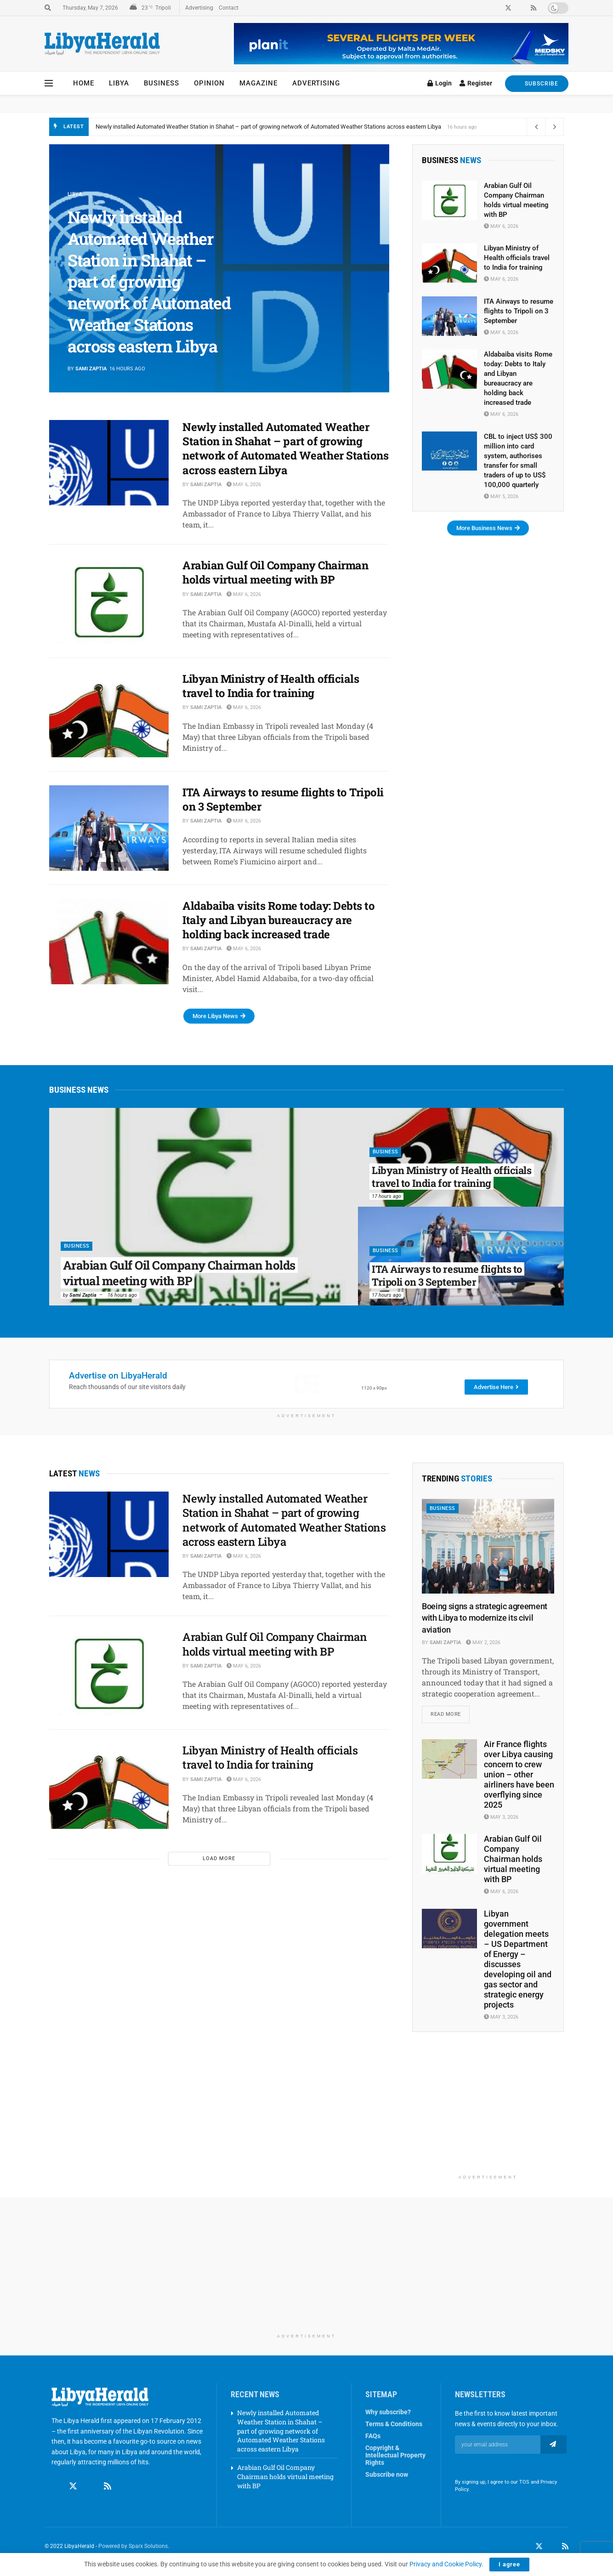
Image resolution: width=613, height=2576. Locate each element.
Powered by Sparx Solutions (133, 2546)
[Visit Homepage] (102, 44)
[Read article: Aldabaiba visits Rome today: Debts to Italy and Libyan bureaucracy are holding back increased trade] (109, 941)
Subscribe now (386, 2475)
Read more (450, 1712)
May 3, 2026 (501, 1818)
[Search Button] (48, 8)
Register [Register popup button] (476, 83)
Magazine (258, 83)
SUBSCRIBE (536, 83)
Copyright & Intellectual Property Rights (395, 2456)
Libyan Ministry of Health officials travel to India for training (270, 685)
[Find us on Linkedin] (90, 2487)
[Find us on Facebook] (55, 2487)
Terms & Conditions (393, 2424)
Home (83, 83)
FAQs (372, 2436)
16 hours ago (122, 1295)
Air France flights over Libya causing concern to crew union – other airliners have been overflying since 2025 (519, 1775)
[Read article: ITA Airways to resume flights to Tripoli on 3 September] (109, 828)
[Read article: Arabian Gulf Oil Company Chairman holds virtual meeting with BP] (109, 601)
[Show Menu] (49, 83)
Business (161, 83)
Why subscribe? (388, 2413)
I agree (509, 2564)
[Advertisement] (488, 2112)
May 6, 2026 (244, 485)
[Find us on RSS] (107, 2487)
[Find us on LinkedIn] (552, 2547)
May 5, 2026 (501, 496)
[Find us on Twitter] (73, 2487)
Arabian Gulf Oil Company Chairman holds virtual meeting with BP (275, 572)
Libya (119, 83)
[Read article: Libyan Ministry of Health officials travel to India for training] (109, 714)
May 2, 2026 (483, 1642)
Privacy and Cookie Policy (445, 2564)
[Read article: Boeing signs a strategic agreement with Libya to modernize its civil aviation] (488, 1546)
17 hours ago (386, 1196)
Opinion (209, 83)
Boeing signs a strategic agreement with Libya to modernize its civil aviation (484, 1617)
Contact (228, 8)
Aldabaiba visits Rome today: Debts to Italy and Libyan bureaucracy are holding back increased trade (278, 920)
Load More (219, 1858)
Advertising (199, 8)
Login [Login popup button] (439, 83)
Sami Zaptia (91, 369)
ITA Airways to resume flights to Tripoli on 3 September (283, 799)
